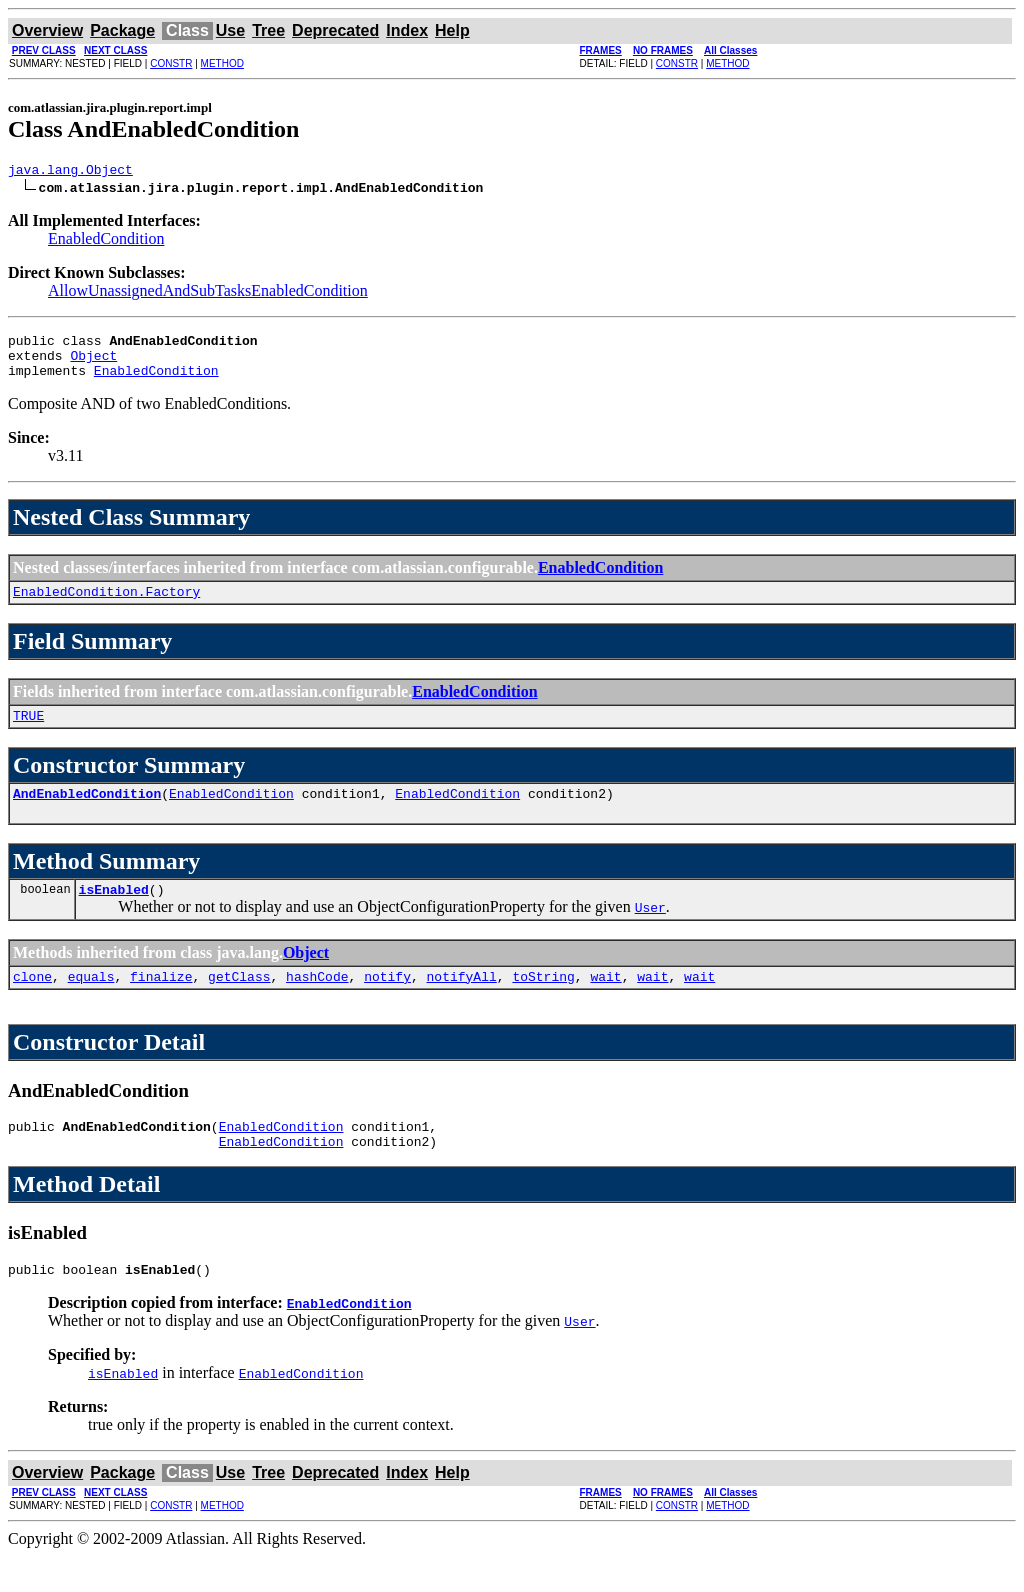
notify (387, 1003)
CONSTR (171, 63)
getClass (239, 1003)
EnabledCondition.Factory (106, 606)
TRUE (28, 733)
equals (91, 1003)
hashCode (317, 1003)
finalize (161, 1003)
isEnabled (114, 913)
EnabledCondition (106, 241)
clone (32, 1003)
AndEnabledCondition (87, 814)
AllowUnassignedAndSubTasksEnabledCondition (208, 293)
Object (93, 364)
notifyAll (462, 1003)
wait (605, 1003)
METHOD (222, 63)
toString (543, 1003)
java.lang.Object (70, 172)
